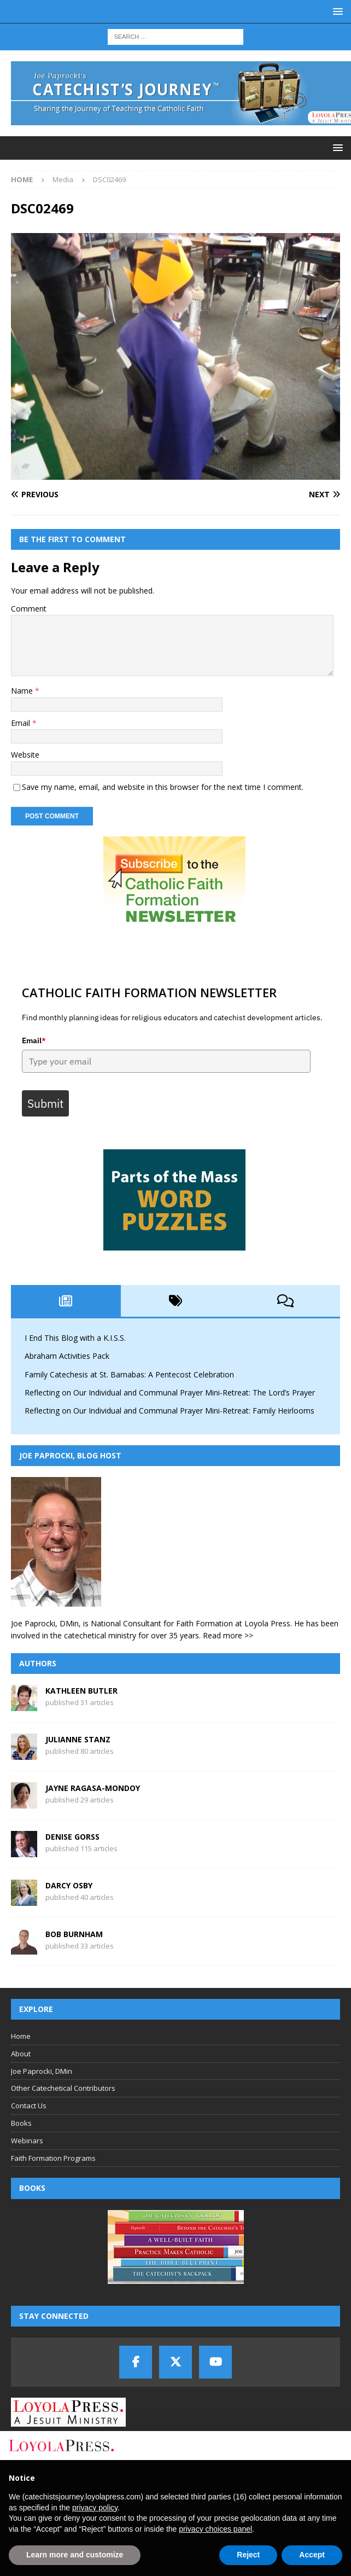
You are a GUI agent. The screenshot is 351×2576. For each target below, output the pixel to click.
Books (21, 2123)
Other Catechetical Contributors (63, 2089)
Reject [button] (248, 2554)
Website (25, 754)
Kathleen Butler (81, 1690)
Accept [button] (312, 2554)
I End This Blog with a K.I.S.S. (75, 1338)
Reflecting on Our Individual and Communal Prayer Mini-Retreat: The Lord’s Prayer (170, 1392)
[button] (336, 11)
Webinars (27, 2140)
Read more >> (228, 1635)
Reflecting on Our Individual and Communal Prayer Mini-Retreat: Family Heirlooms (169, 1411)
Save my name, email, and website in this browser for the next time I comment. (162, 787)
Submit (45, 1104)
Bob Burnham (74, 1934)
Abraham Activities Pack (67, 1356)
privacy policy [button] (95, 2507)
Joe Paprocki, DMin (41, 2071)
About (21, 2054)
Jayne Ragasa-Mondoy (92, 1788)
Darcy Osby (68, 1885)
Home (21, 2036)
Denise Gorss (72, 1836)
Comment (28, 608)
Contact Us (28, 2105)
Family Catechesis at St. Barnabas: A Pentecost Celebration (129, 1374)
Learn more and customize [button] (74, 2554)
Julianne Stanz (77, 1739)
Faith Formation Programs (53, 2158)
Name (23, 690)
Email (21, 723)
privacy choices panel (215, 2529)
